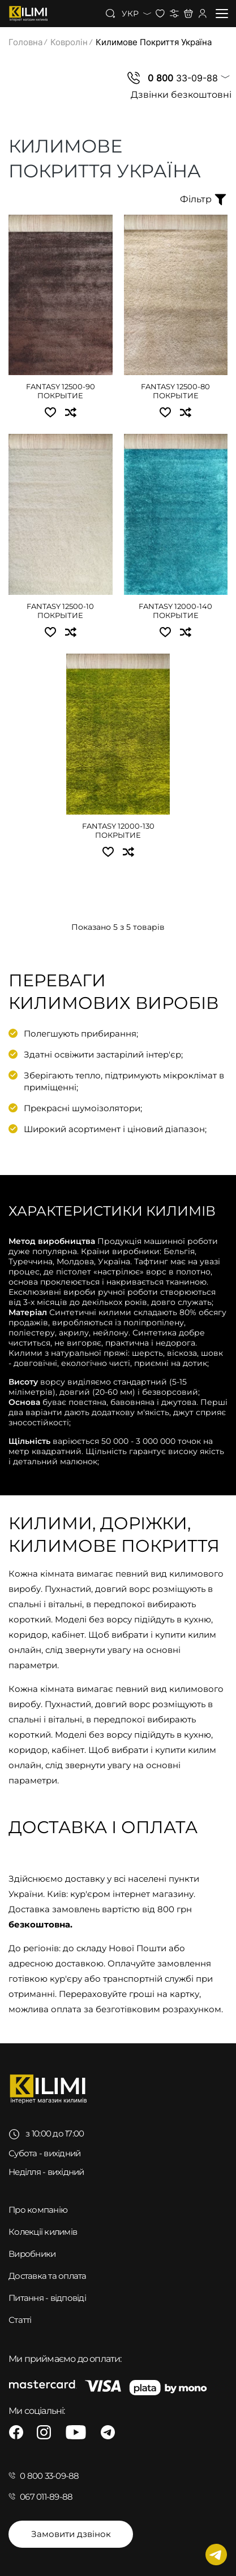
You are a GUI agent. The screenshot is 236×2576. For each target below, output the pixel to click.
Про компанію (37, 2209)
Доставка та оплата (47, 2275)
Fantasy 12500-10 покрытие (60, 611)
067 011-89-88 (46, 2496)
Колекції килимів (42, 2231)
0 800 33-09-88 (49, 2475)
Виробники (31, 2253)
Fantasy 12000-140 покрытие (175, 611)
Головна (25, 42)
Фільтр (204, 199)
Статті (20, 2319)
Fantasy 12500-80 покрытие (175, 391)
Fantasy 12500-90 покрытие (60, 391)
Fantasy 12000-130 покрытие (118, 830)
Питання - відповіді (47, 2297)
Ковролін (69, 42)
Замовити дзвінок (71, 2534)
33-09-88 (183, 78)
